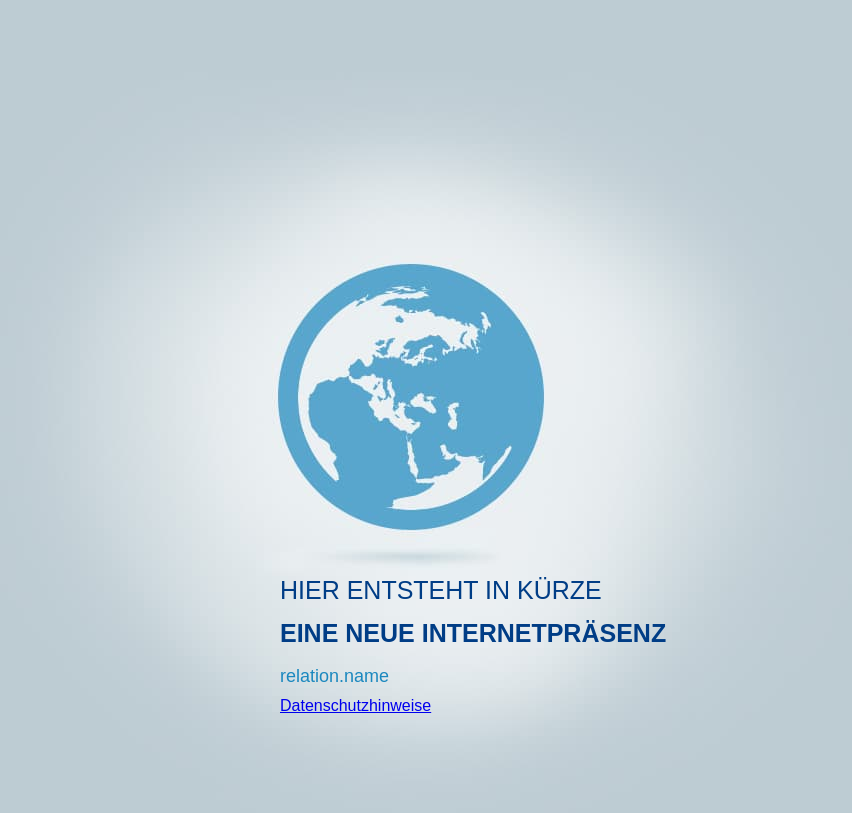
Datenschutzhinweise (355, 705)
